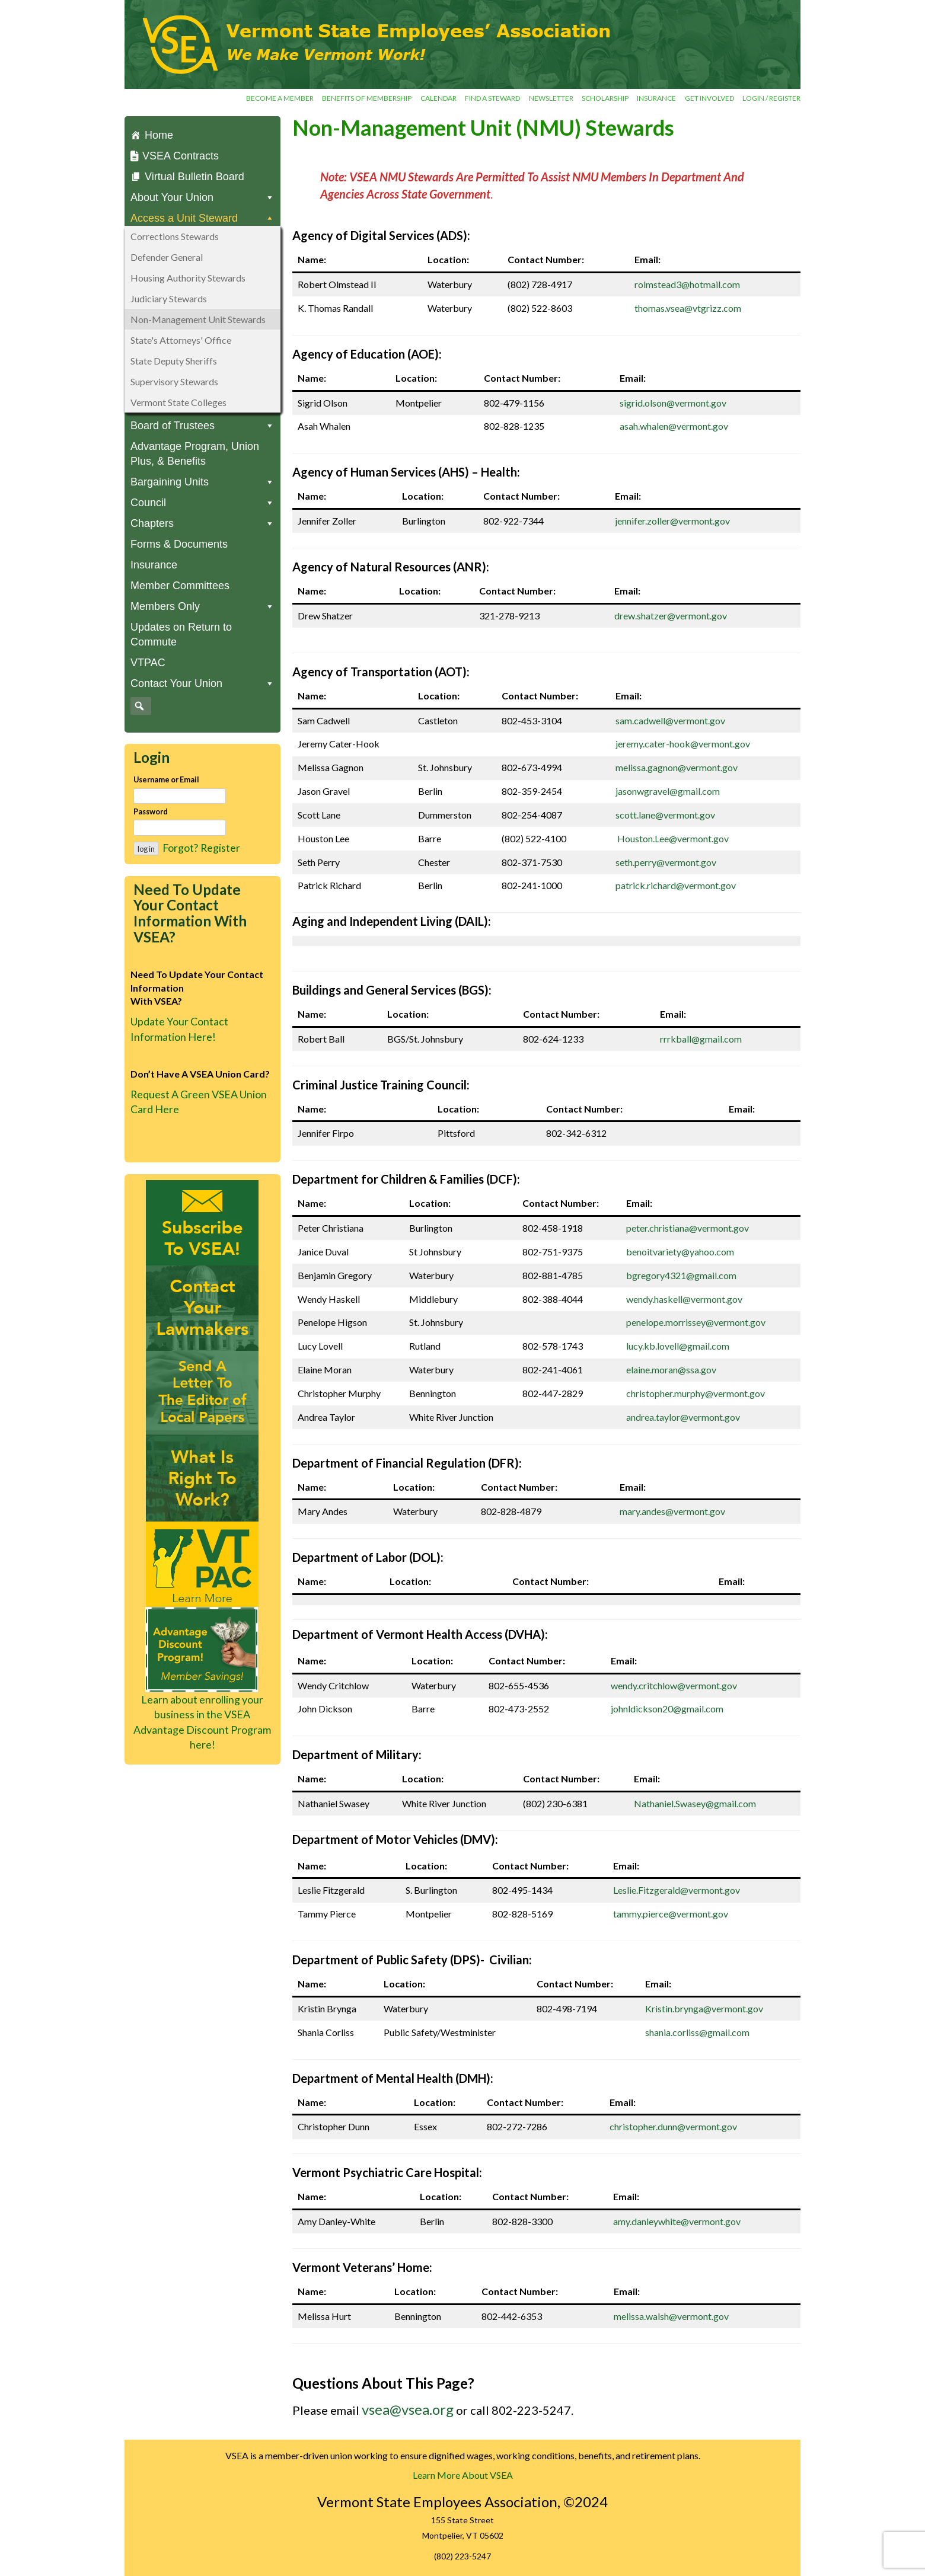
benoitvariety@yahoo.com (680, 1251)
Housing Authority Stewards (187, 277)
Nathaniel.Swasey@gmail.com (695, 1803)
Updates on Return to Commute (181, 634)
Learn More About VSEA (463, 2475)
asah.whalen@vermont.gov (674, 426)
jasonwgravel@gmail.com (667, 791)
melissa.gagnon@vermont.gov (676, 767)
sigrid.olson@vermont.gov (673, 402)
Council (202, 503)
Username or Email (166, 779)
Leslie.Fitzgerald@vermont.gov (676, 1890)
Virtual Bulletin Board (194, 177)
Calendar (438, 98)
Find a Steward (492, 98)
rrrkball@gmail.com (701, 1038)
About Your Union (202, 197)
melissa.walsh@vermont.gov (671, 2316)
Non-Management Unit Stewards (198, 319)
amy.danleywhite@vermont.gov (677, 2221)
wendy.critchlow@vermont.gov (674, 1685)
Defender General (166, 257)
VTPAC (147, 663)
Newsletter (551, 98)
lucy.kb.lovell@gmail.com (677, 1345)
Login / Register (771, 98)
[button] (139, 706)
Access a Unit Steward (202, 218)
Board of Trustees (202, 425)
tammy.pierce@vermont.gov (670, 1913)
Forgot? (180, 847)
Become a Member (280, 98)
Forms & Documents (179, 544)
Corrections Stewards (174, 236)
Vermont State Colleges (178, 402)
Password (150, 811)
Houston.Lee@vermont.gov (673, 838)
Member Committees (179, 586)
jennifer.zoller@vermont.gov (672, 520)
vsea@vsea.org (408, 2409)
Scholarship (605, 98)
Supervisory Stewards (174, 381)
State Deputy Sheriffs (173, 360)
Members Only (202, 606)
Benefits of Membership (367, 98)
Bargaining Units (202, 482)
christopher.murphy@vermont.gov (695, 1393)
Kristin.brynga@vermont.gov (704, 2008)
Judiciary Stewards (168, 298)
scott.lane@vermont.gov (665, 814)
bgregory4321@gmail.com (681, 1275)
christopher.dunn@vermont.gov (673, 2126)
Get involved (709, 98)
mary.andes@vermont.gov (672, 1511)
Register (220, 847)
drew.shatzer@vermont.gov (670, 615)
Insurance (656, 98)
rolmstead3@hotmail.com (687, 284)
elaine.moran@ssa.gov (671, 1369)
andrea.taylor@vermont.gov (683, 1417)
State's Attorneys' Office (180, 340)
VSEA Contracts (180, 156)
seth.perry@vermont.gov (665, 862)
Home (159, 135)
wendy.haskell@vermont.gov (684, 1299)
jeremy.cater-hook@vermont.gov (682, 743)
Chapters (202, 523)
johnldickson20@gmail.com (667, 1708)
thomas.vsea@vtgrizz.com (687, 308)
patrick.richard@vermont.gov (675, 885)
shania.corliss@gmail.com (697, 2032)
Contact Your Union (202, 683)
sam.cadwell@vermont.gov (670, 720)
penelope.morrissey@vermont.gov (695, 1322)
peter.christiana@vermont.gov (687, 1227)
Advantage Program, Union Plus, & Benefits (194, 453)
